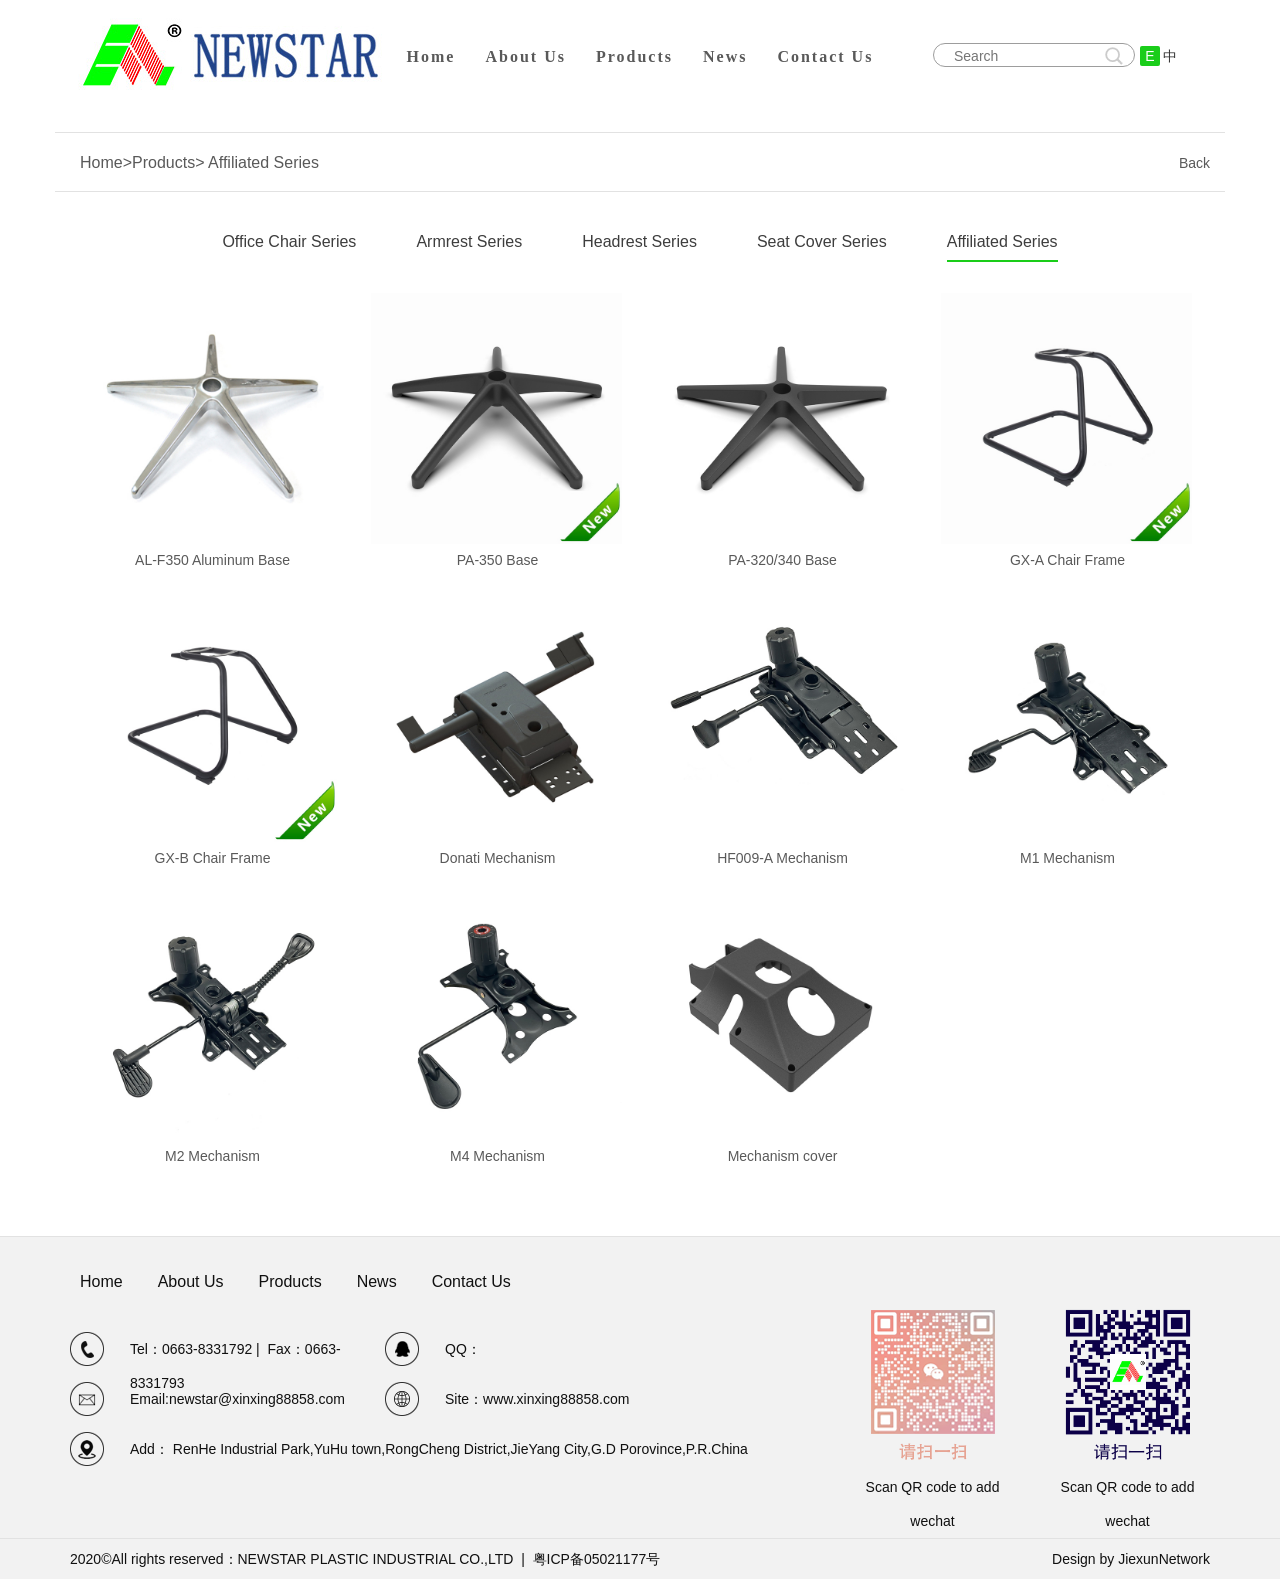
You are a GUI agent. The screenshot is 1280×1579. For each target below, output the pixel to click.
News (725, 56)
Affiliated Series (1002, 241)
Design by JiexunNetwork (1131, 1559)
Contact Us (825, 56)
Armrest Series (469, 241)
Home (431, 56)
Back (1194, 163)
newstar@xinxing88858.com (257, 1399)
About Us (525, 56)
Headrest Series (639, 241)
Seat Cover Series (822, 241)
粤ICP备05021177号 (597, 1559)
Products (634, 56)
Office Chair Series (289, 241)
